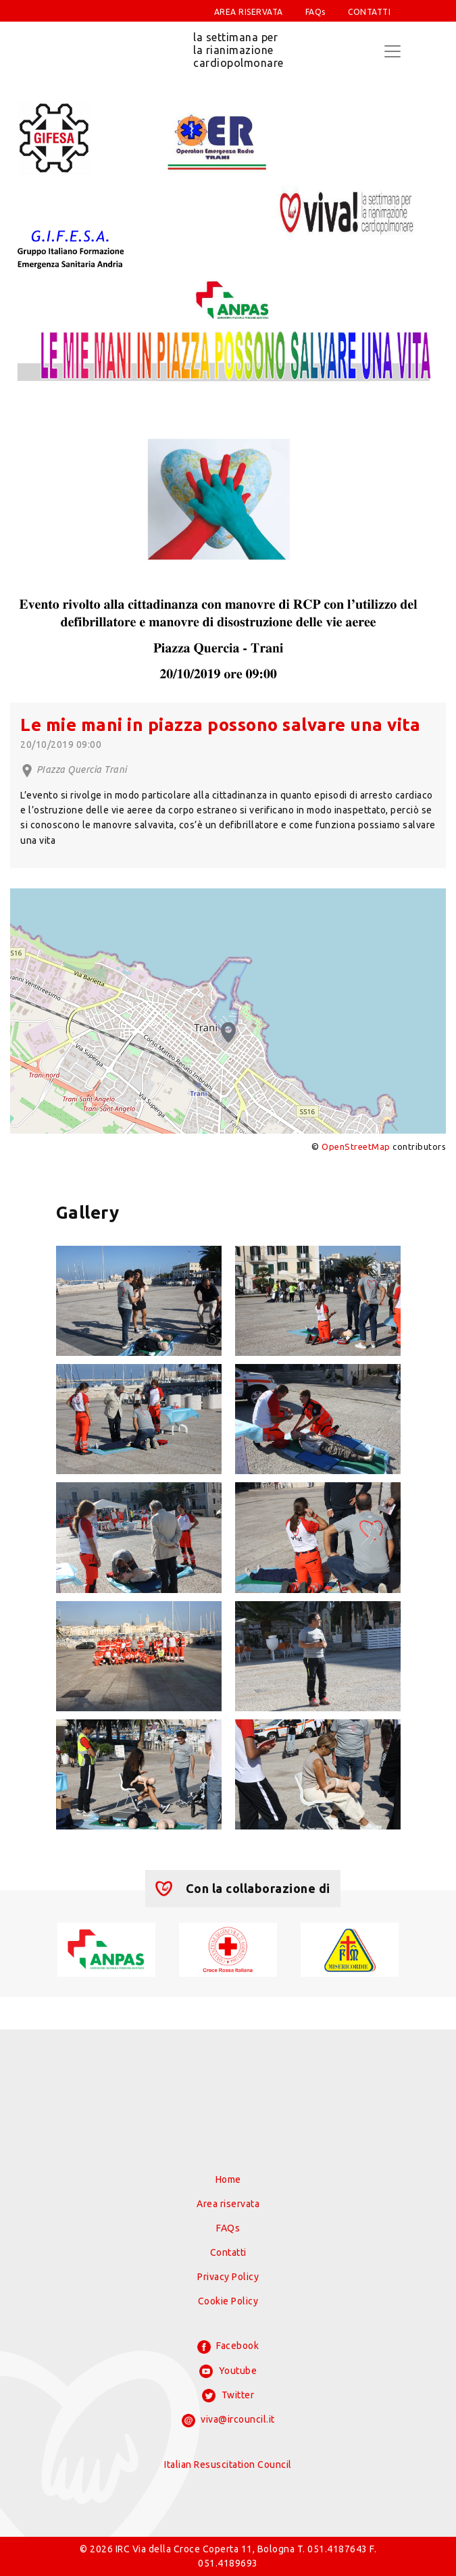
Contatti (228, 2252)
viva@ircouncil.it (228, 2420)
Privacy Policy (228, 2276)
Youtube (228, 2371)
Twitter (228, 2395)
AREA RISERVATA (248, 11)
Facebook (228, 2347)
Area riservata (228, 2203)
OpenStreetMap (356, 1146)
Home (228, 2179)
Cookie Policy (228, 2301)
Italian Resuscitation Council (228, 2464)
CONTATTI (369, 11)
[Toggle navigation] (392, 51)
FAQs (315, 11)
